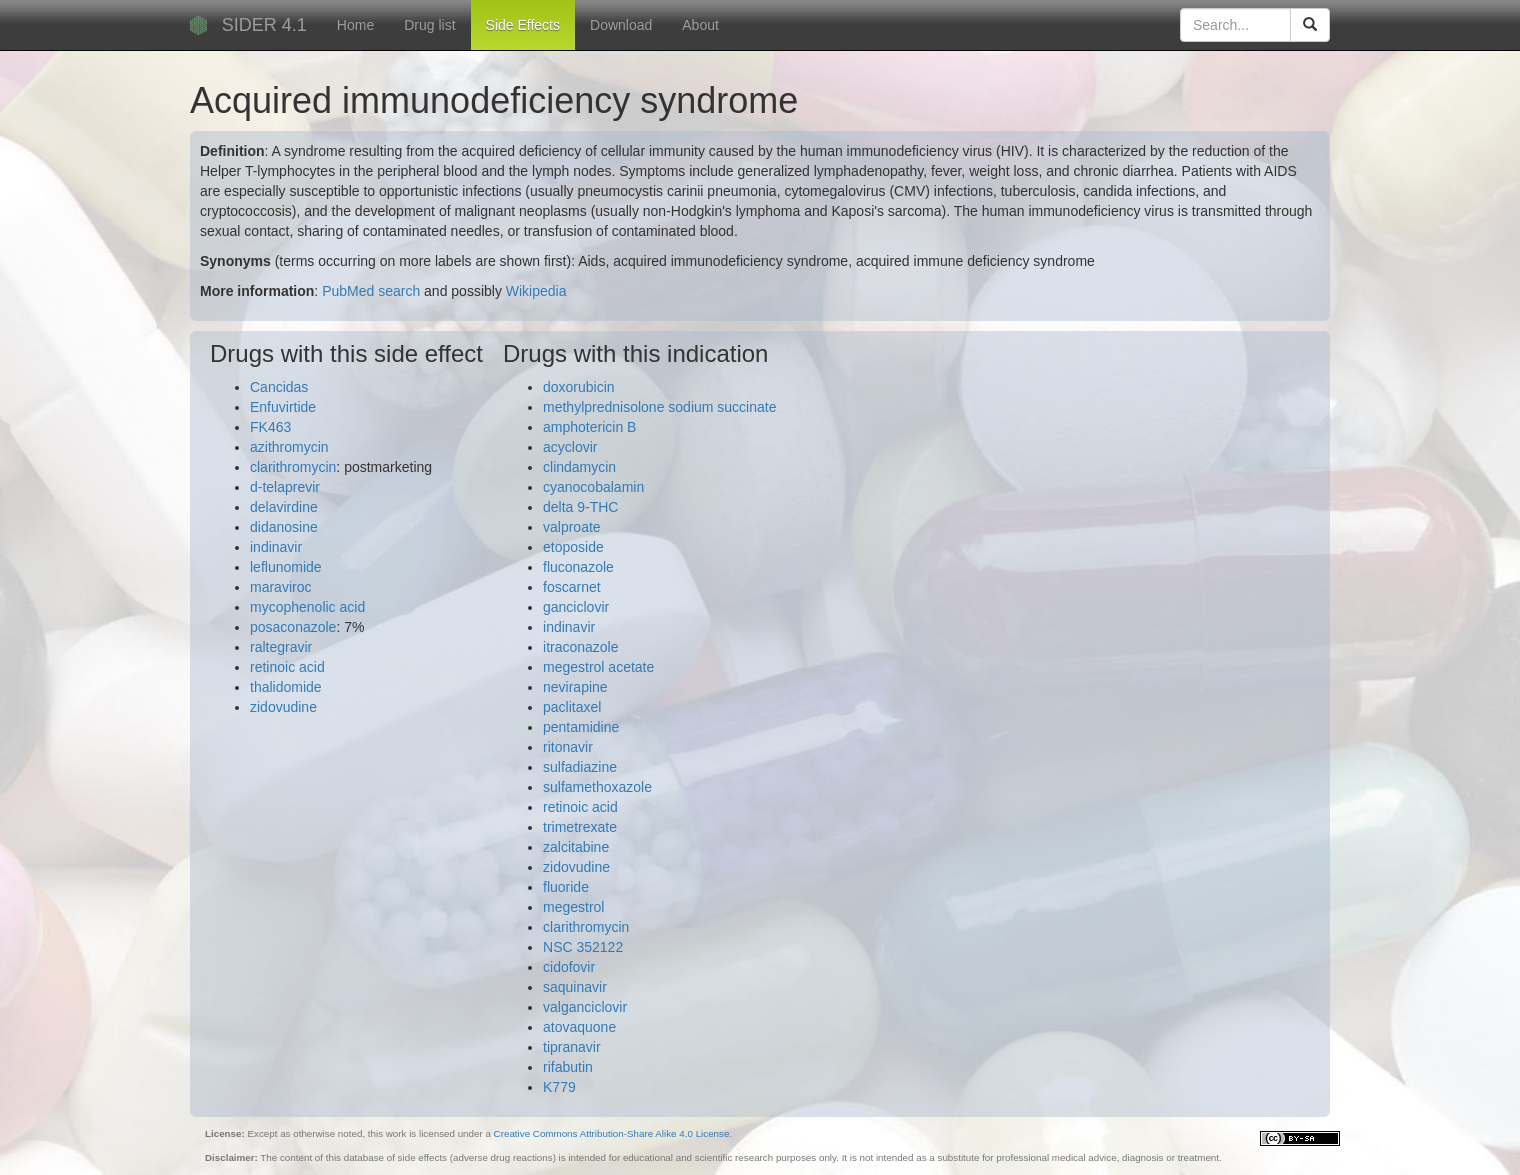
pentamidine (581, 727)
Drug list (429, 25)
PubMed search (371, 291)
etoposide (573, 547)
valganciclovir (585, 1007)
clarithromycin (293, 467)
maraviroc (280, 587)
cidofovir (569, 967)
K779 (559, 1087)
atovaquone (579, 1027)
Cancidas (279, 387)
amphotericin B (589, 427)
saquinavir (575, 987)
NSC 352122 (583, 947)
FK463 (270, 427)
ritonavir (568, 747)
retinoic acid (287, 667)
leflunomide (286, 567)
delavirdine (284, 507)
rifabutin (568, 1067)
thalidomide (286, 687)
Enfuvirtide (283, 407)
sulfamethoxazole (597, 787)
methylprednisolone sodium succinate (659, 407)
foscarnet (572, 587)
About (700, 25)
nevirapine (575, 687)
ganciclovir (576, 607)
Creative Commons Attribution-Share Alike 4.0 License (612, 1133)
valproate (572, 527)
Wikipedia (536, 291)
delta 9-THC (580, 507)
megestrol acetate (598, 667)
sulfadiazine (580, 767)
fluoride (566, 887)
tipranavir (572, 1047)
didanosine (284, 527)
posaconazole (293, 627)
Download (621, 25)
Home (355, 25)
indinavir (276, 547)
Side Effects (523, 25)
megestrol (573, 907)
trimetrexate (580, 827)
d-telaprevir (285, 487)
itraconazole (581, 647)
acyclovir (570, 447)
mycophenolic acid (307, 607)
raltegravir (281, 647)
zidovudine (283, 707)
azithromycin (289, 447)
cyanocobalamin (593, 487)
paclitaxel (572, 707)
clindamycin (579, 467)
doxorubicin (579, 387)
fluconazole (578, 567)
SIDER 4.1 (264, 25)
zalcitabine (576, 847)
